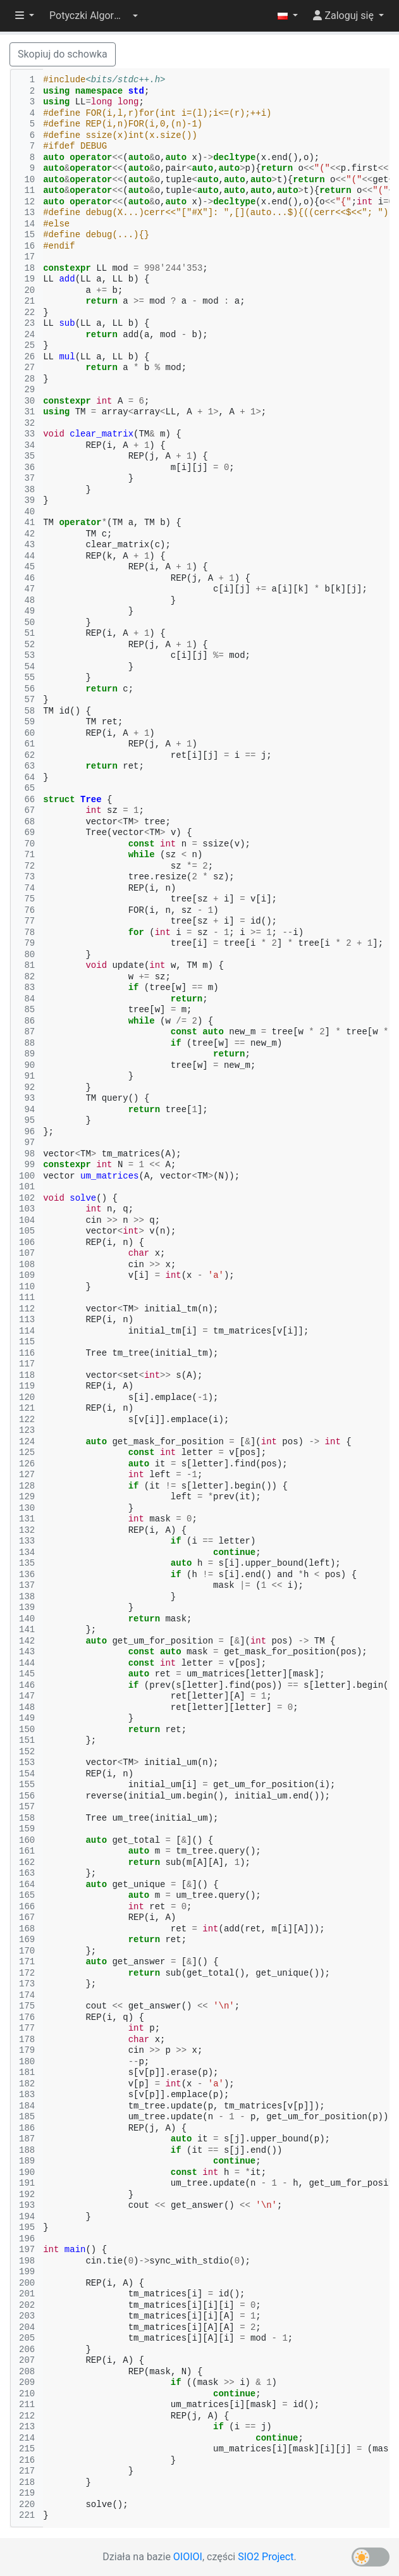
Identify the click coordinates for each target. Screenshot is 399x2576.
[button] (93, 16)
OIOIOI (187, 2557)
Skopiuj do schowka (62, 54)
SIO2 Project (265, 2557)
